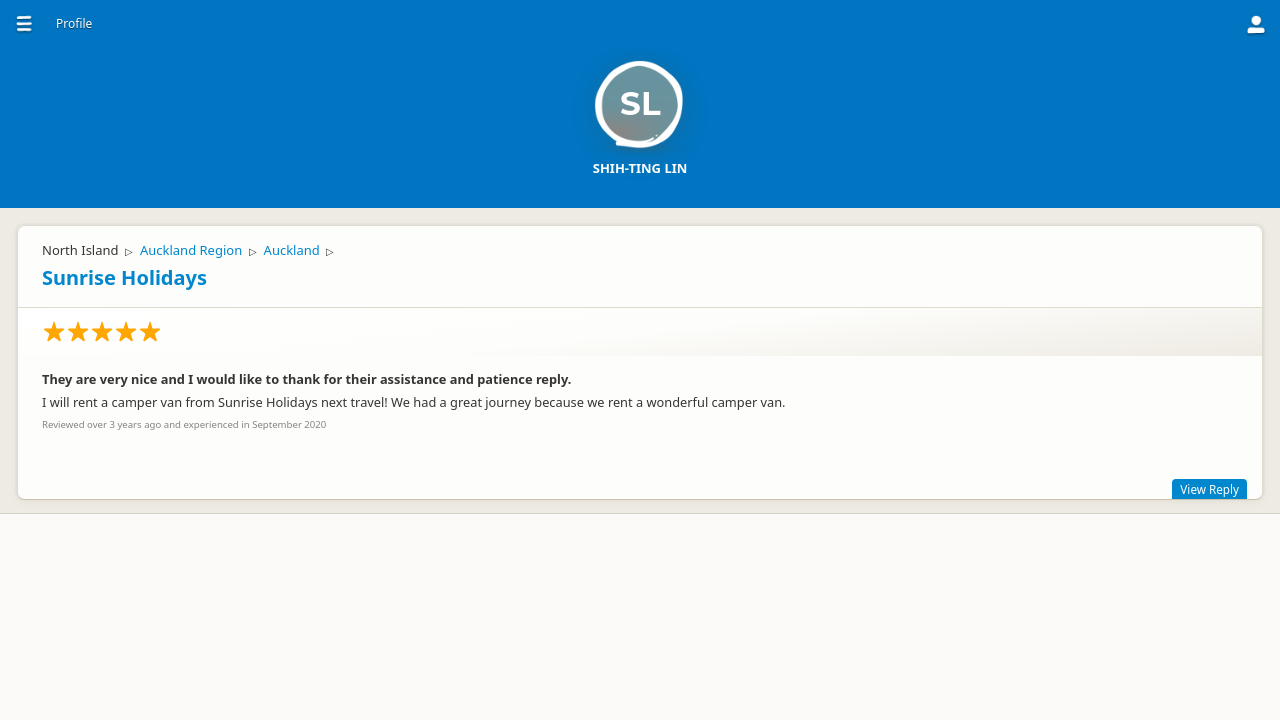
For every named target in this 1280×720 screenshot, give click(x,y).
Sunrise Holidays (124, 277)
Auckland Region (191, 250)
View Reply (1209, 489)
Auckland (292, 250)
